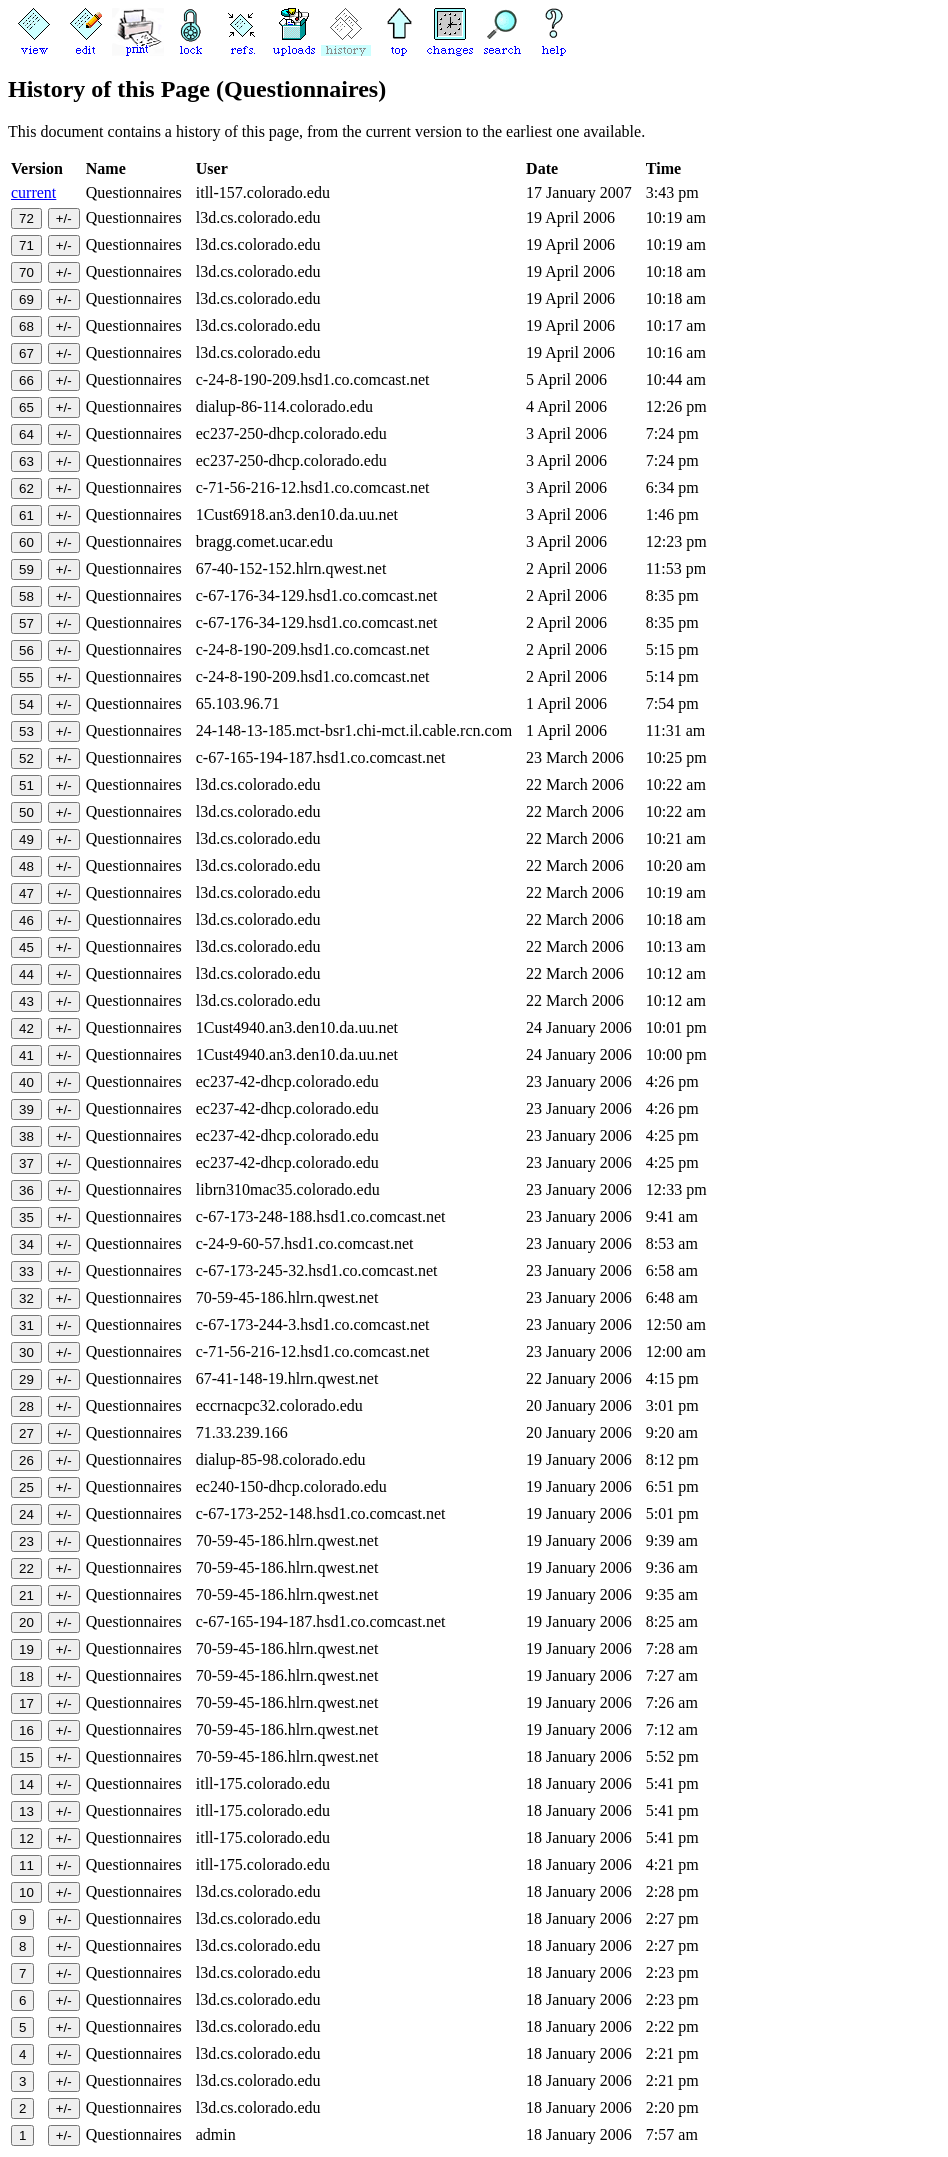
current (33, 192)
